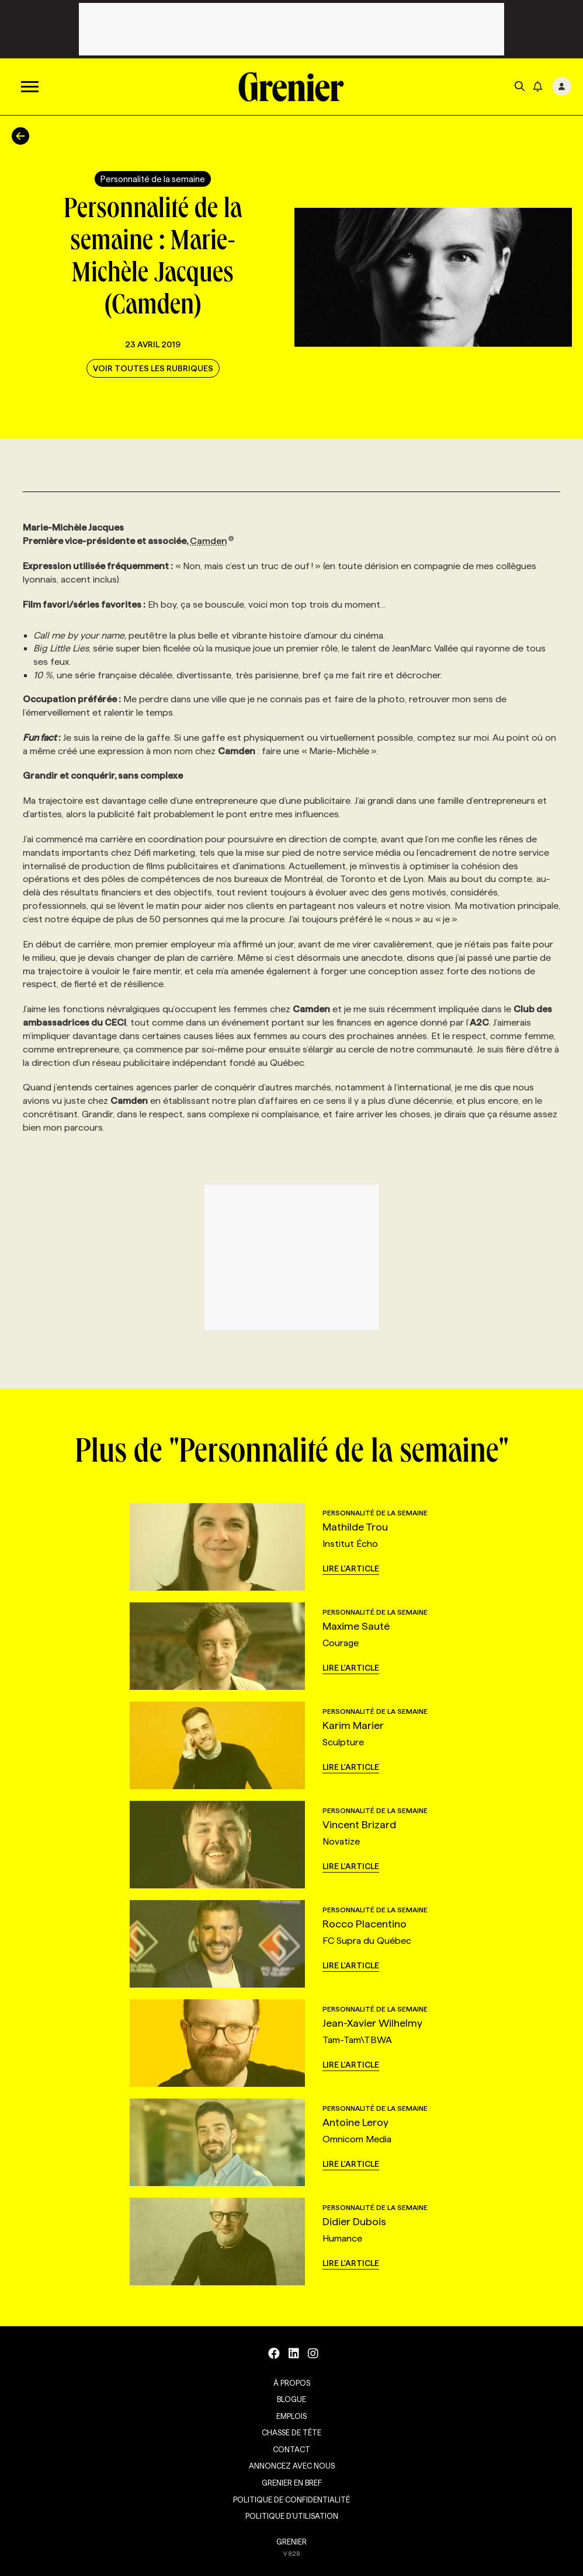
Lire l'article (350, 1568)
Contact (291, 2449)
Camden (212, 541)
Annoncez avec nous (292, 2466)
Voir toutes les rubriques (153, 368)
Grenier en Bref (292, 2483)
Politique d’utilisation (291, 2516)
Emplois (291, 2416)
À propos (291, 2383)
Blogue (291, 2399)
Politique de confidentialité (291, 2499)
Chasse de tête (291, 2432)
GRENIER (291, 2541)
